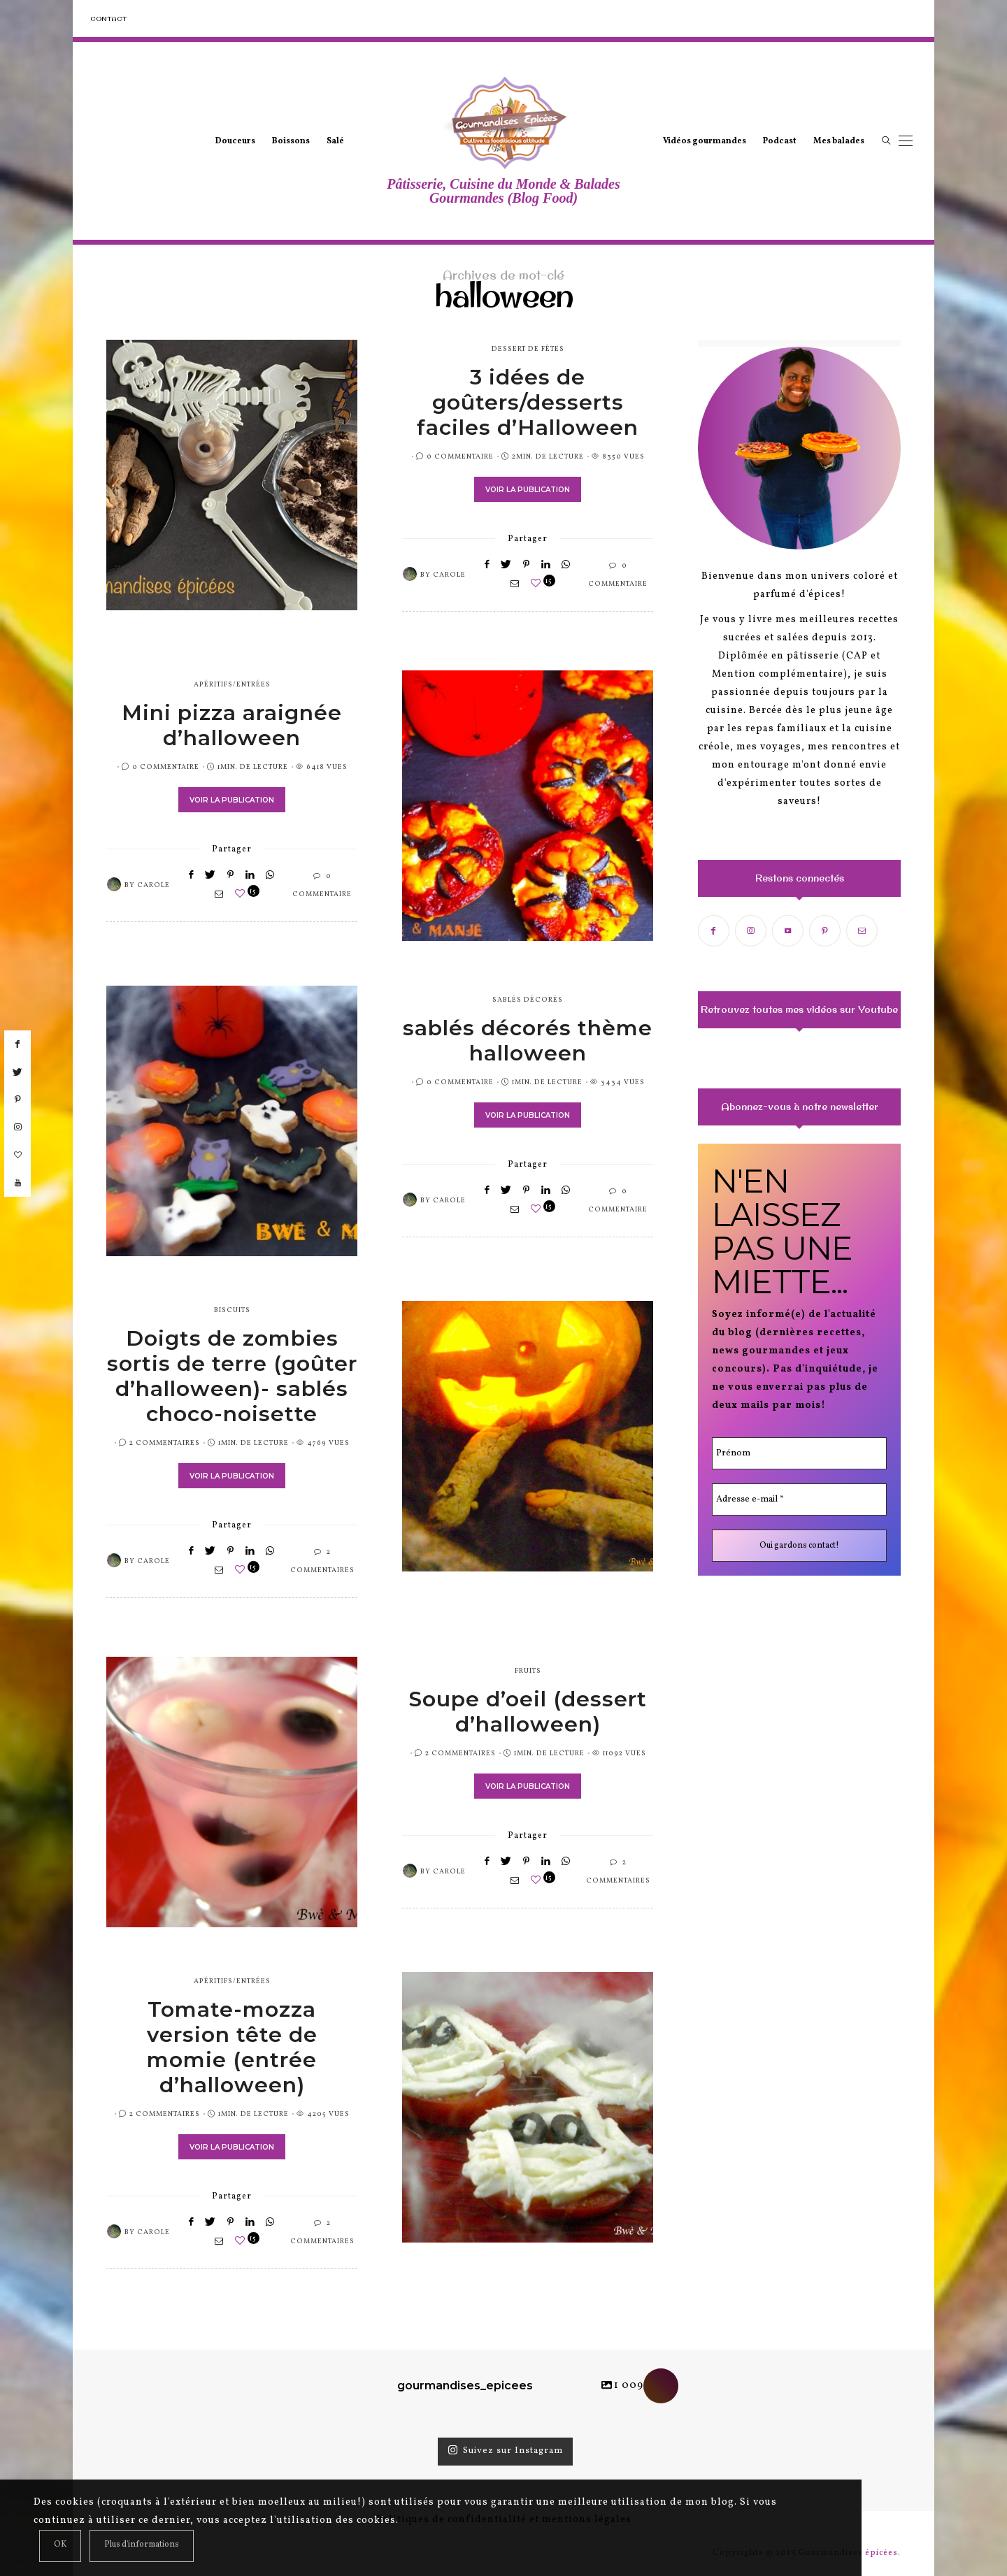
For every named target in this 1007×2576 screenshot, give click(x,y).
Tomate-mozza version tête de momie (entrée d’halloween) (232, 2047)
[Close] (60, 2546)
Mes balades (838, 141)
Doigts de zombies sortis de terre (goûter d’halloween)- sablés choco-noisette (232, 1376)
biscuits (232, 1310)
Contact (108, 18)
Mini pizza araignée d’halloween (232, 725)
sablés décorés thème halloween (527, 1040)
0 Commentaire (460, 456)
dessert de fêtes (528, 349)
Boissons (291, 141)
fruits (528, 1671)
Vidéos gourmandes (704, 141)
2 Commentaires (164, 1443)
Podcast (780, 141)
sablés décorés (527, 1000)
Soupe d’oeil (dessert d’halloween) (528, 1711)
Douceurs (235, 141)
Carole (449, 575)
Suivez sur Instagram (505, 2451)
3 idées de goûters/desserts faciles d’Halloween (527, 402)
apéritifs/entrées (232, 684)
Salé (335, 141)
